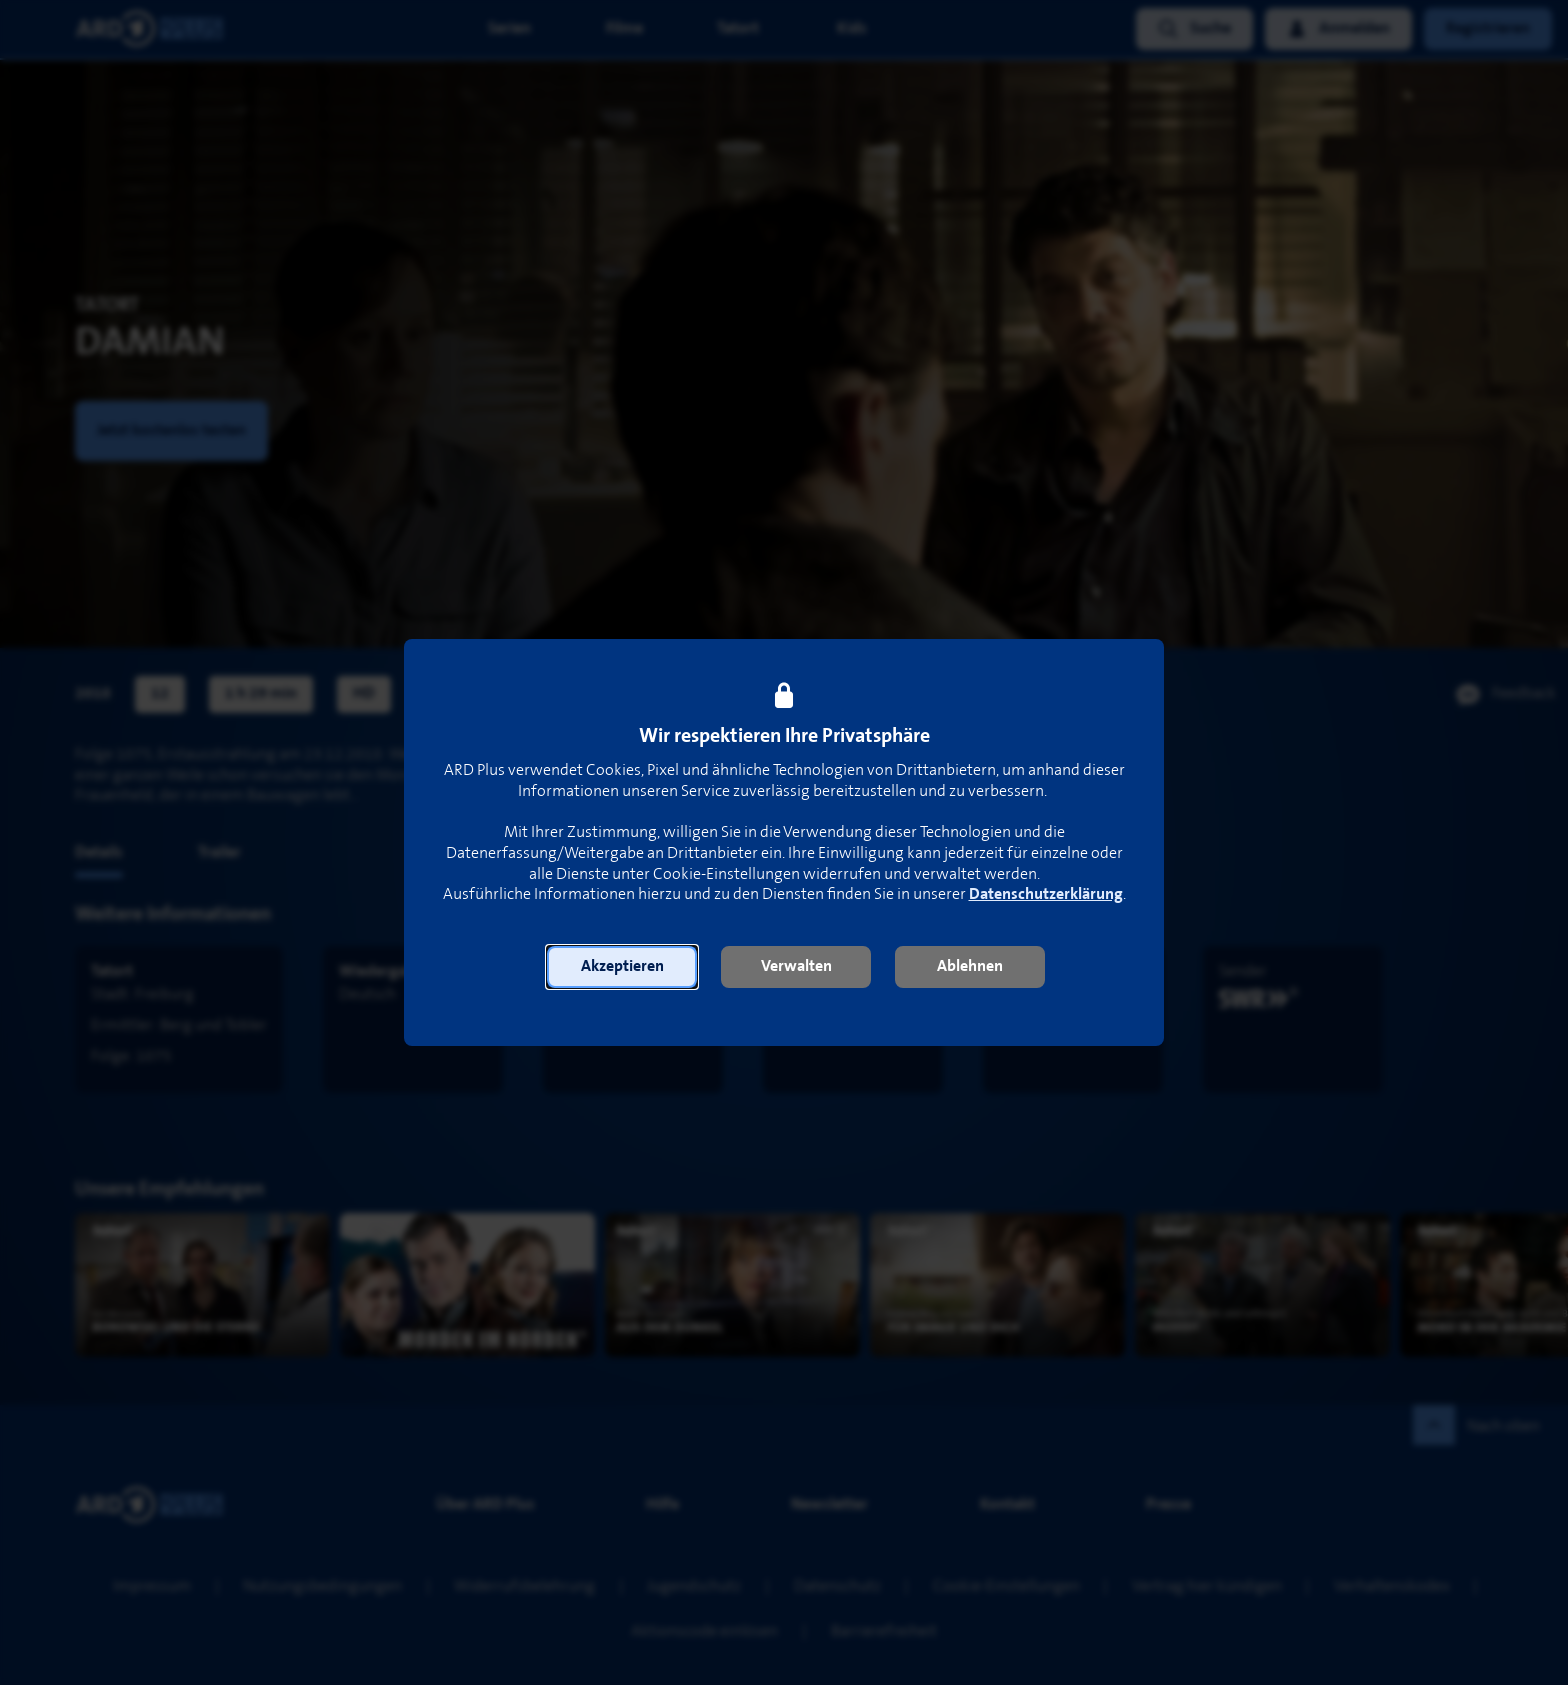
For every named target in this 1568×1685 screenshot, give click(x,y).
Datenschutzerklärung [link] (1046, 894)
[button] (622, 967)
